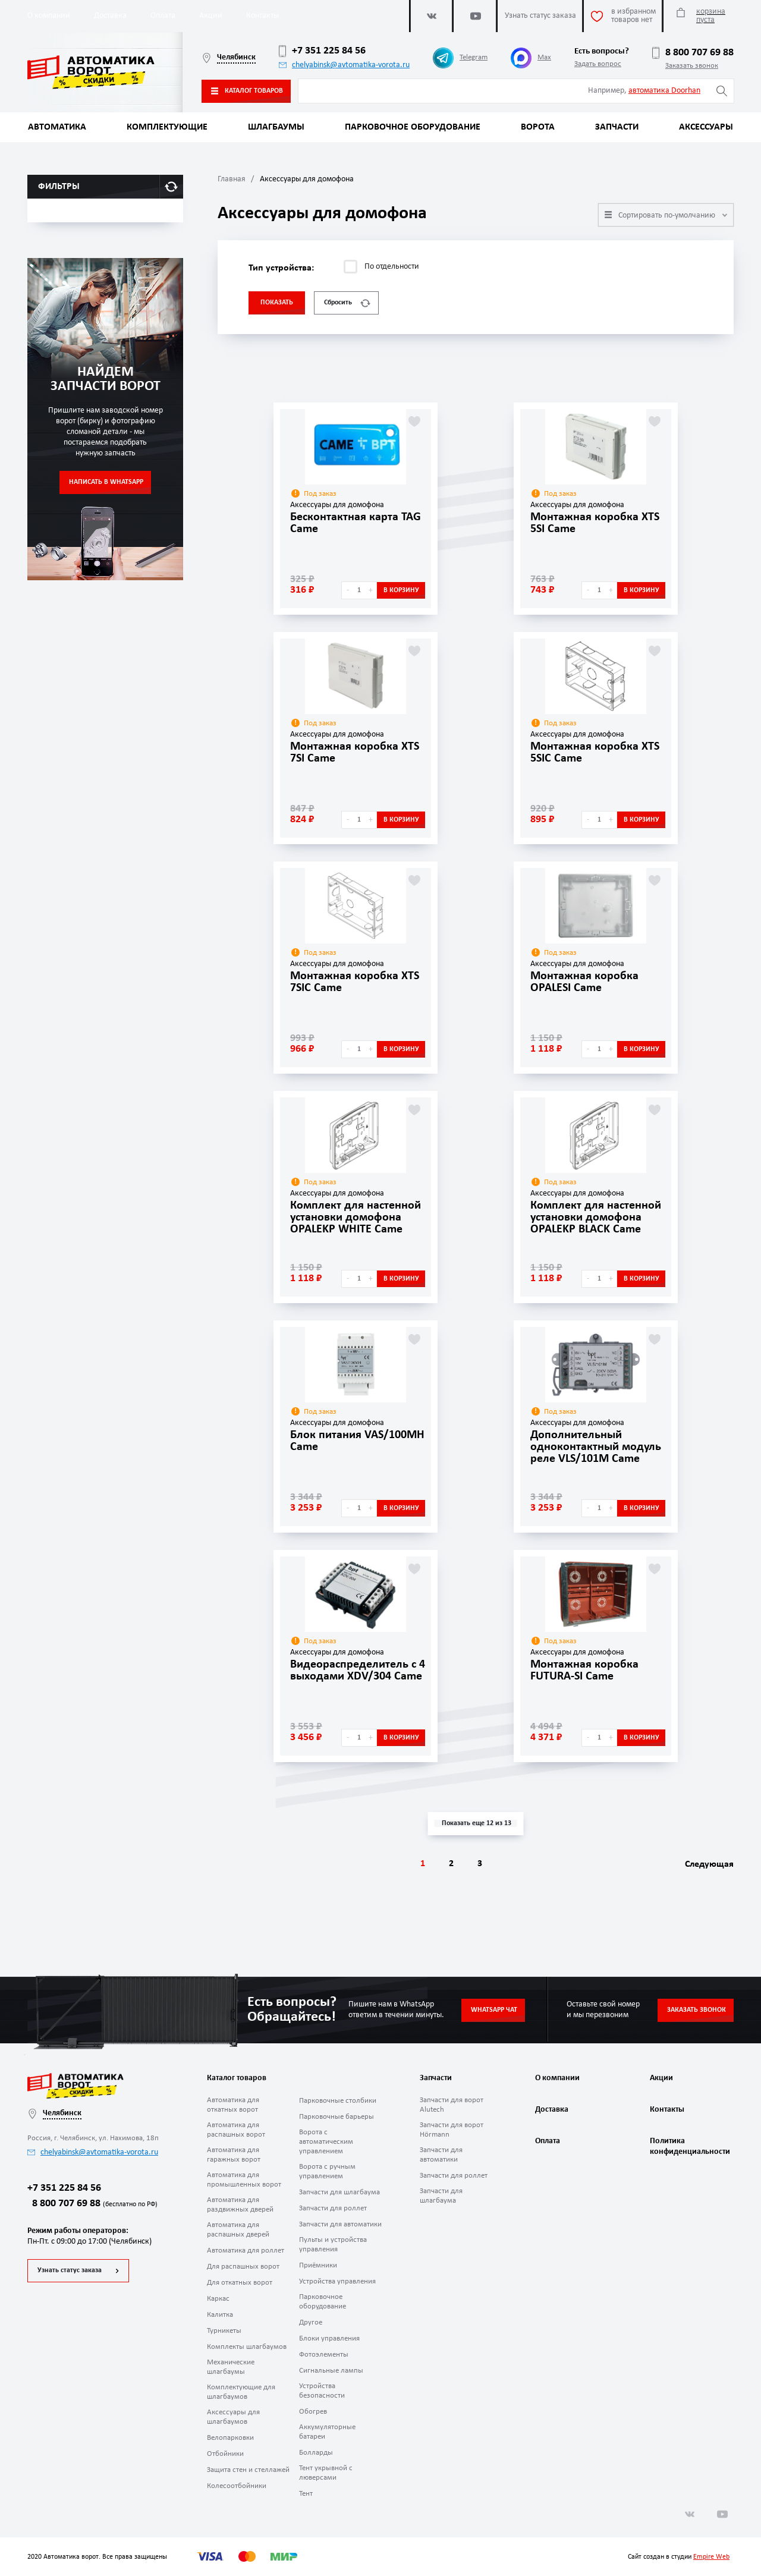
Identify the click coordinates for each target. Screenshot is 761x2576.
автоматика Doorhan (664, 90)
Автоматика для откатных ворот (233, 2104)
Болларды (316, 2453)
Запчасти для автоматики (340, 2224)
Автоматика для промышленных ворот (244, 2179)
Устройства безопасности (322, 2390)
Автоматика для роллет (245, 2250)
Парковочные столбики (337, 2101)
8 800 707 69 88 (693, 53)
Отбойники (225, 2454)
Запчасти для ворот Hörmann (451, 2129)
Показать (276, 302)
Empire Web (711, 2557)
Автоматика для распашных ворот (236, 2129)
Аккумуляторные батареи (327, 2431)
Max (531, 58)
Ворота (538, 127)
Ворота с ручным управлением (327, 2171)
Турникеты (224, 2331)
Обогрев (313, 2411)
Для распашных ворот (243, 2266)
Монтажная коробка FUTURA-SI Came (584, 1670)
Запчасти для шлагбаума (339, 2192)
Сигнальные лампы (331, 2370)
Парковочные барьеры (336, 2117)
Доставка (110, 15)
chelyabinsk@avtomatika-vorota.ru (344, 65)
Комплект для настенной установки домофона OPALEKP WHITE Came (355, 1217)
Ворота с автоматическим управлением (326, 2141)
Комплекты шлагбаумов (247, 2347)
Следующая (709, 1864)
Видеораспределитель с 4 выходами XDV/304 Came (357, 1670)
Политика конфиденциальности (688, 2146)
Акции (210, 15)
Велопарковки (230, 2438)
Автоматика (57, 127)
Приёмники (318, 2265)
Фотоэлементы (323, 2354)
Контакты (262, 15)
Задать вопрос (597, 64)
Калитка (220, 2315)
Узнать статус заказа (69, 2270)
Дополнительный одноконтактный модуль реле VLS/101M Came (595, 1447)
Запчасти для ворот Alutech (451, 2104)
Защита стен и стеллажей (248, 2470)
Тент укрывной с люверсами (326, 2472)
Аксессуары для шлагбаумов (233, 2417)
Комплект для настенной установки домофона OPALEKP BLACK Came (595, 1217)
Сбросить (347, 303)
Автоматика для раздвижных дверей (240, 2204)
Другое (310, 2322)
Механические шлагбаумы (230, 2367)
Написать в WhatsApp (106, 482)
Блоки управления (329, 2338)
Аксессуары (706, 127)
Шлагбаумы (276, 127)
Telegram (460, 58)
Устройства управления (337, 2281)
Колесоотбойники (236, 2486)
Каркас (218, 2299)
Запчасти (617, 127)
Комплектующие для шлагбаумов (241, 2392)
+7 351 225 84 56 (322, 51)
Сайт (634, 2557)
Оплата (162, 15)
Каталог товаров (247, 91)
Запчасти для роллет (333, 2208)
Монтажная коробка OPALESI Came (584, 982)
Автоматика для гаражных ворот (233, 2154)
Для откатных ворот (239, 2282)
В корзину (401, 590)
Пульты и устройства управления (333, 2244)
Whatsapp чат (494, 2010)
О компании (48, 15)
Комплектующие (167, 127)
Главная (232, 179)
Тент (306, 2494)
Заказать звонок (691, 66)
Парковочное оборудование (412, 127)
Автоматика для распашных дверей (238, 2229)
